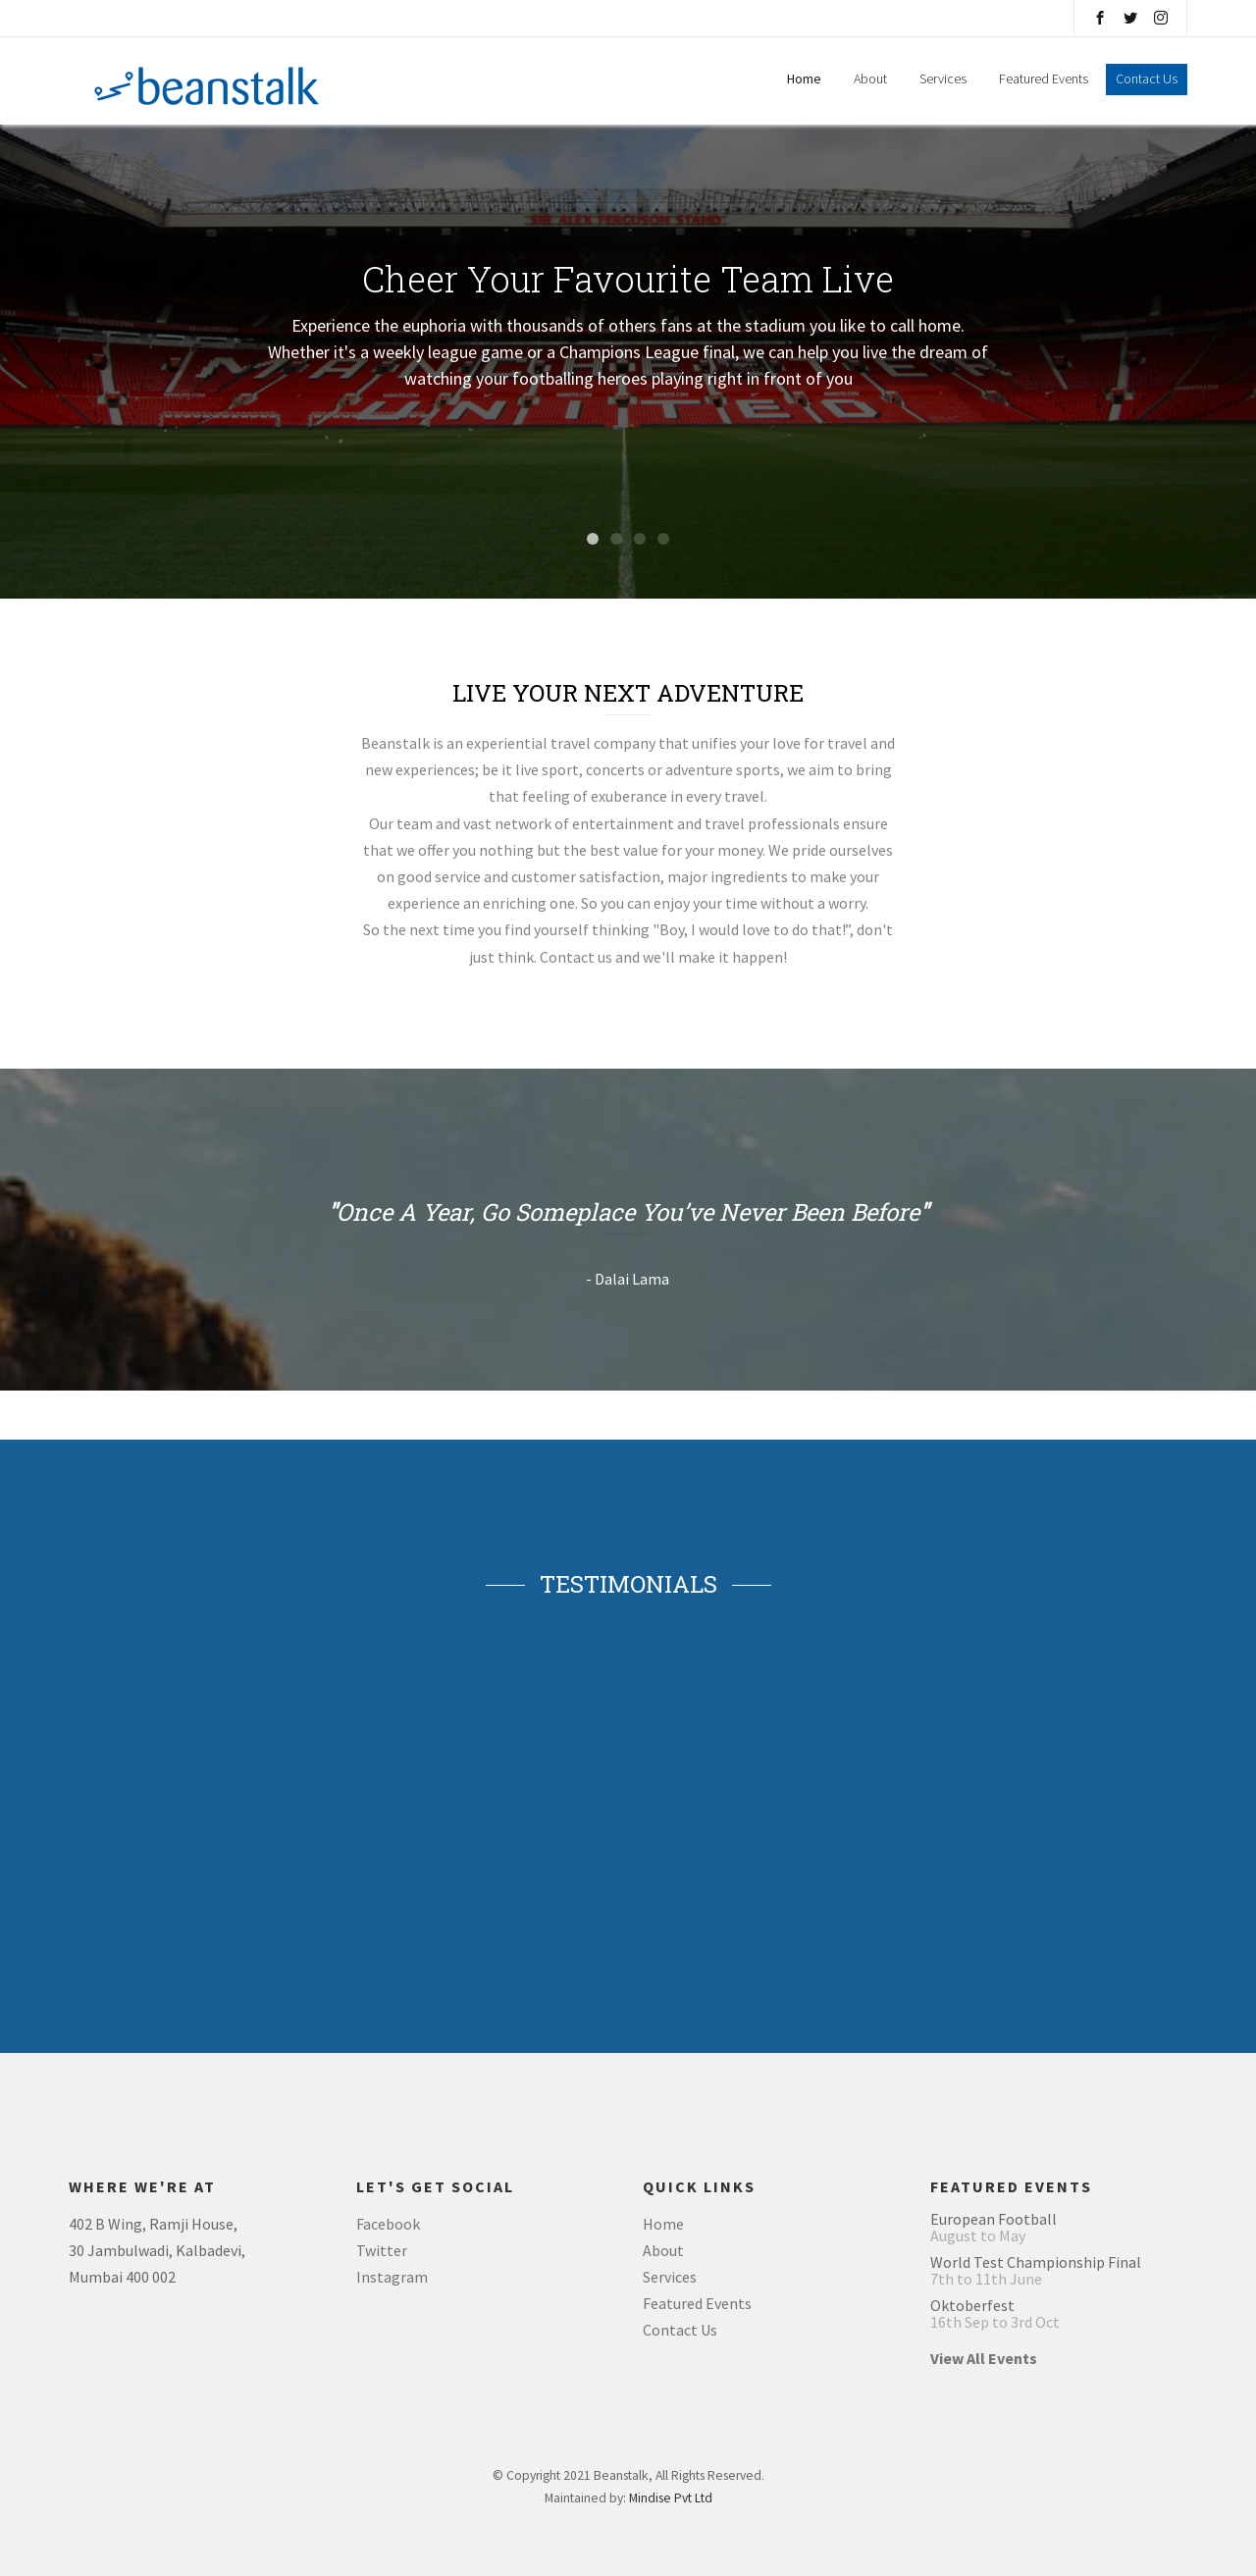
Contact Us (680, 2329)
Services (943, 78)
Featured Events (1045, 78)
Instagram (392, 2277)
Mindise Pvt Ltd (670, 2498)
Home (804, 78)
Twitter (381, 2250)
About (870, 78)
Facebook (388, 2224)
